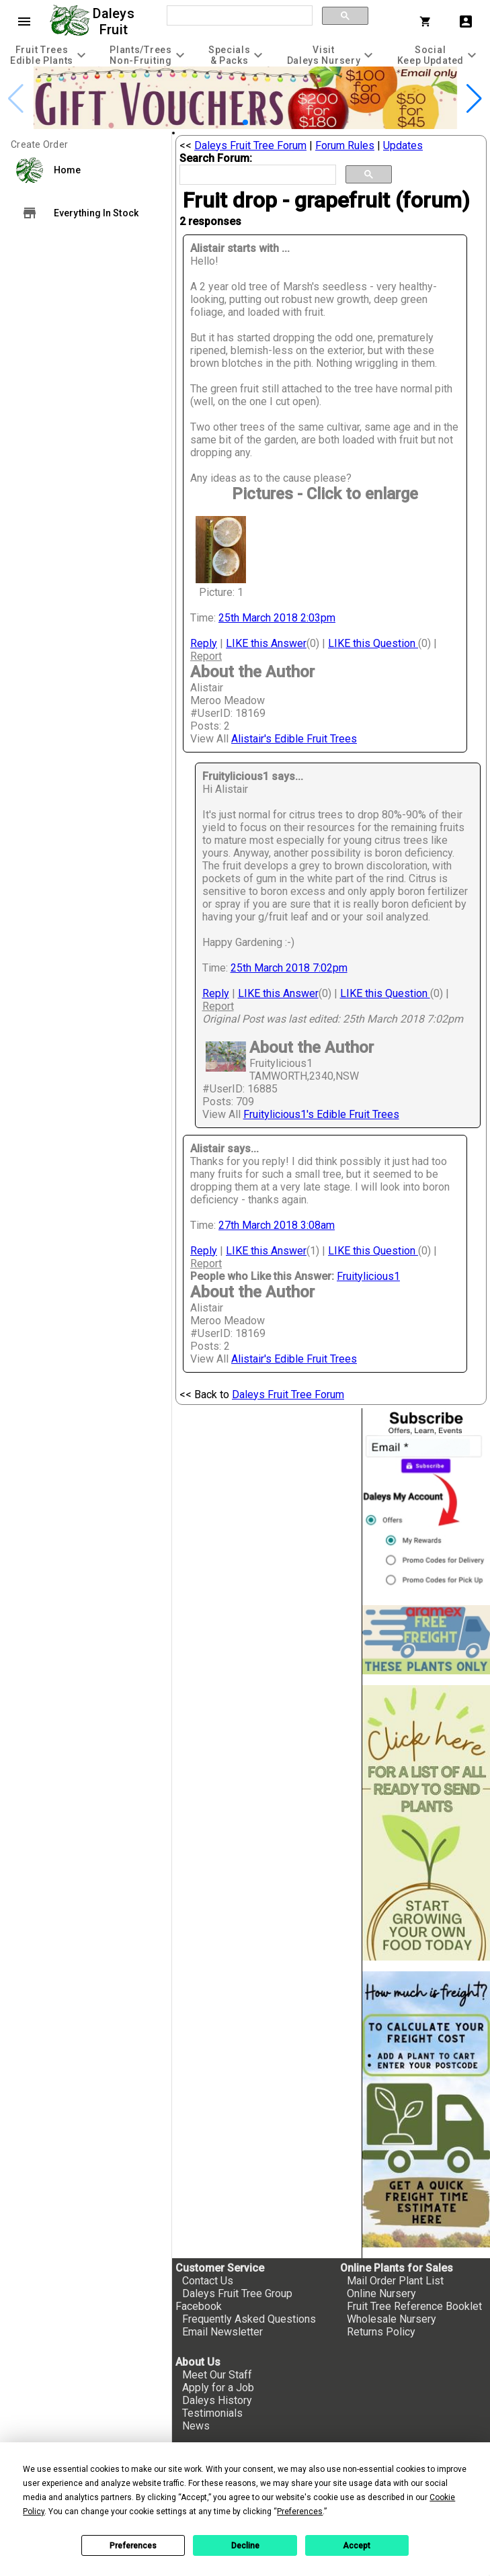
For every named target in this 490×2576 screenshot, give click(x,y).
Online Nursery (381, 2293)
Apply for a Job (218, 2387)
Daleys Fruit (115, 21)
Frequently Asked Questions (249, 2319)
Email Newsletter (222, 2331)
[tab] (49, 55)
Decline (245, 2545)
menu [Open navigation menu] (24, 21)
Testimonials (212, 2413)
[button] (245, 122)
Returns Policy (381, 2331)
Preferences (133, 2545)
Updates (403, 145)
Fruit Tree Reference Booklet (414, 2306)
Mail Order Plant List (395, 2280)
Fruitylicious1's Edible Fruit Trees (321, 1114)
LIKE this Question (373, 643)
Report (206, 656)
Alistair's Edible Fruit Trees (294, 738)
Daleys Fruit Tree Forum (250, 145)
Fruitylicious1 (368, 1276)
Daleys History (217, 2400)
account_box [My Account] (466, 21)
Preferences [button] (300, 2511)
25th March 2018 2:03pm (276, 617)
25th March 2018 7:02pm (289, 967)
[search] (238, 16)
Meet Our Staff (217, 2374)
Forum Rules (344, 145)
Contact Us (207, 2280)
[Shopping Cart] (428, 21)
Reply (203, 643)
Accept (356, 2545)
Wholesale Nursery (391, 2319)
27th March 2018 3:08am (276, 1225)
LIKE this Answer (266, 643)
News (196, 2425)
